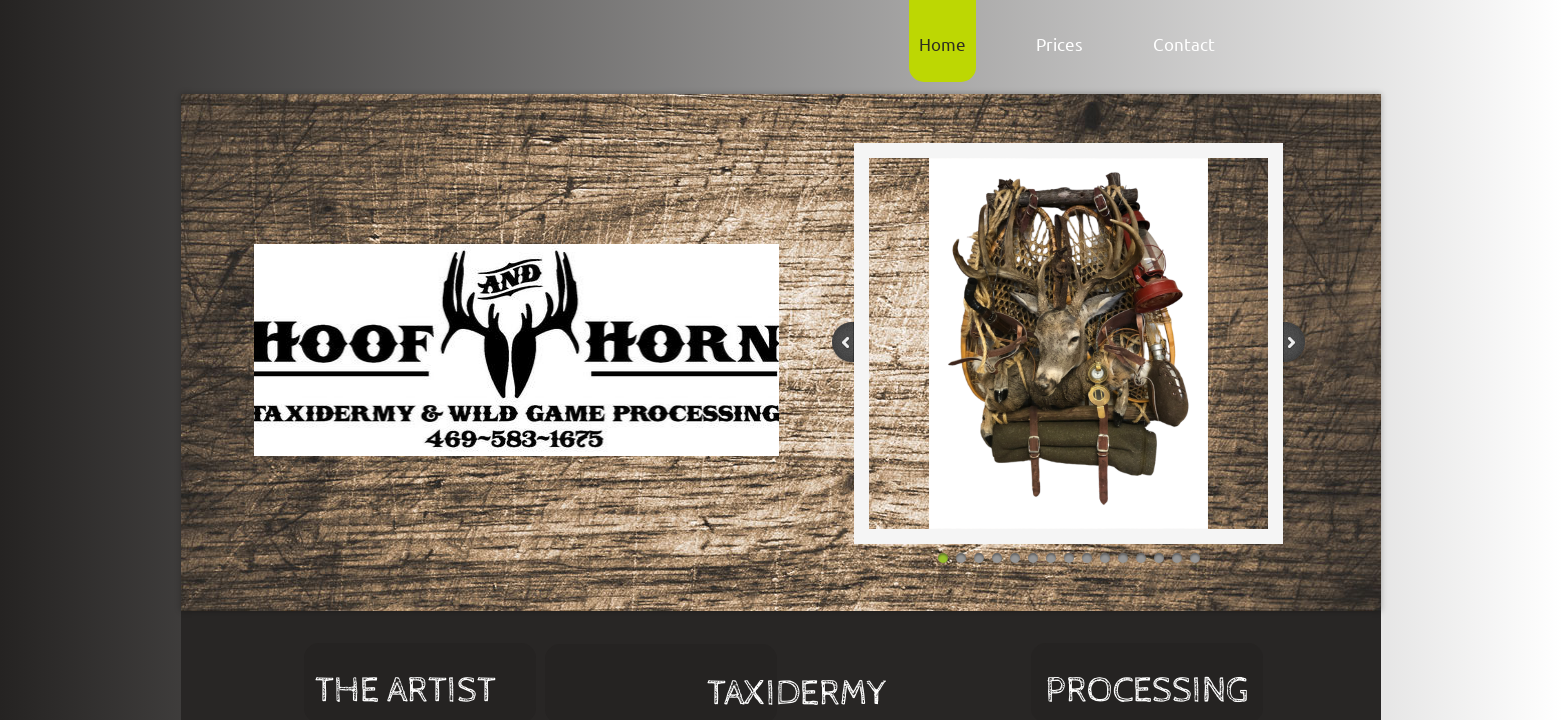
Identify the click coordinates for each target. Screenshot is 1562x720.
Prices (1059, 43)
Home (942, 43)
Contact (1184, 43)
